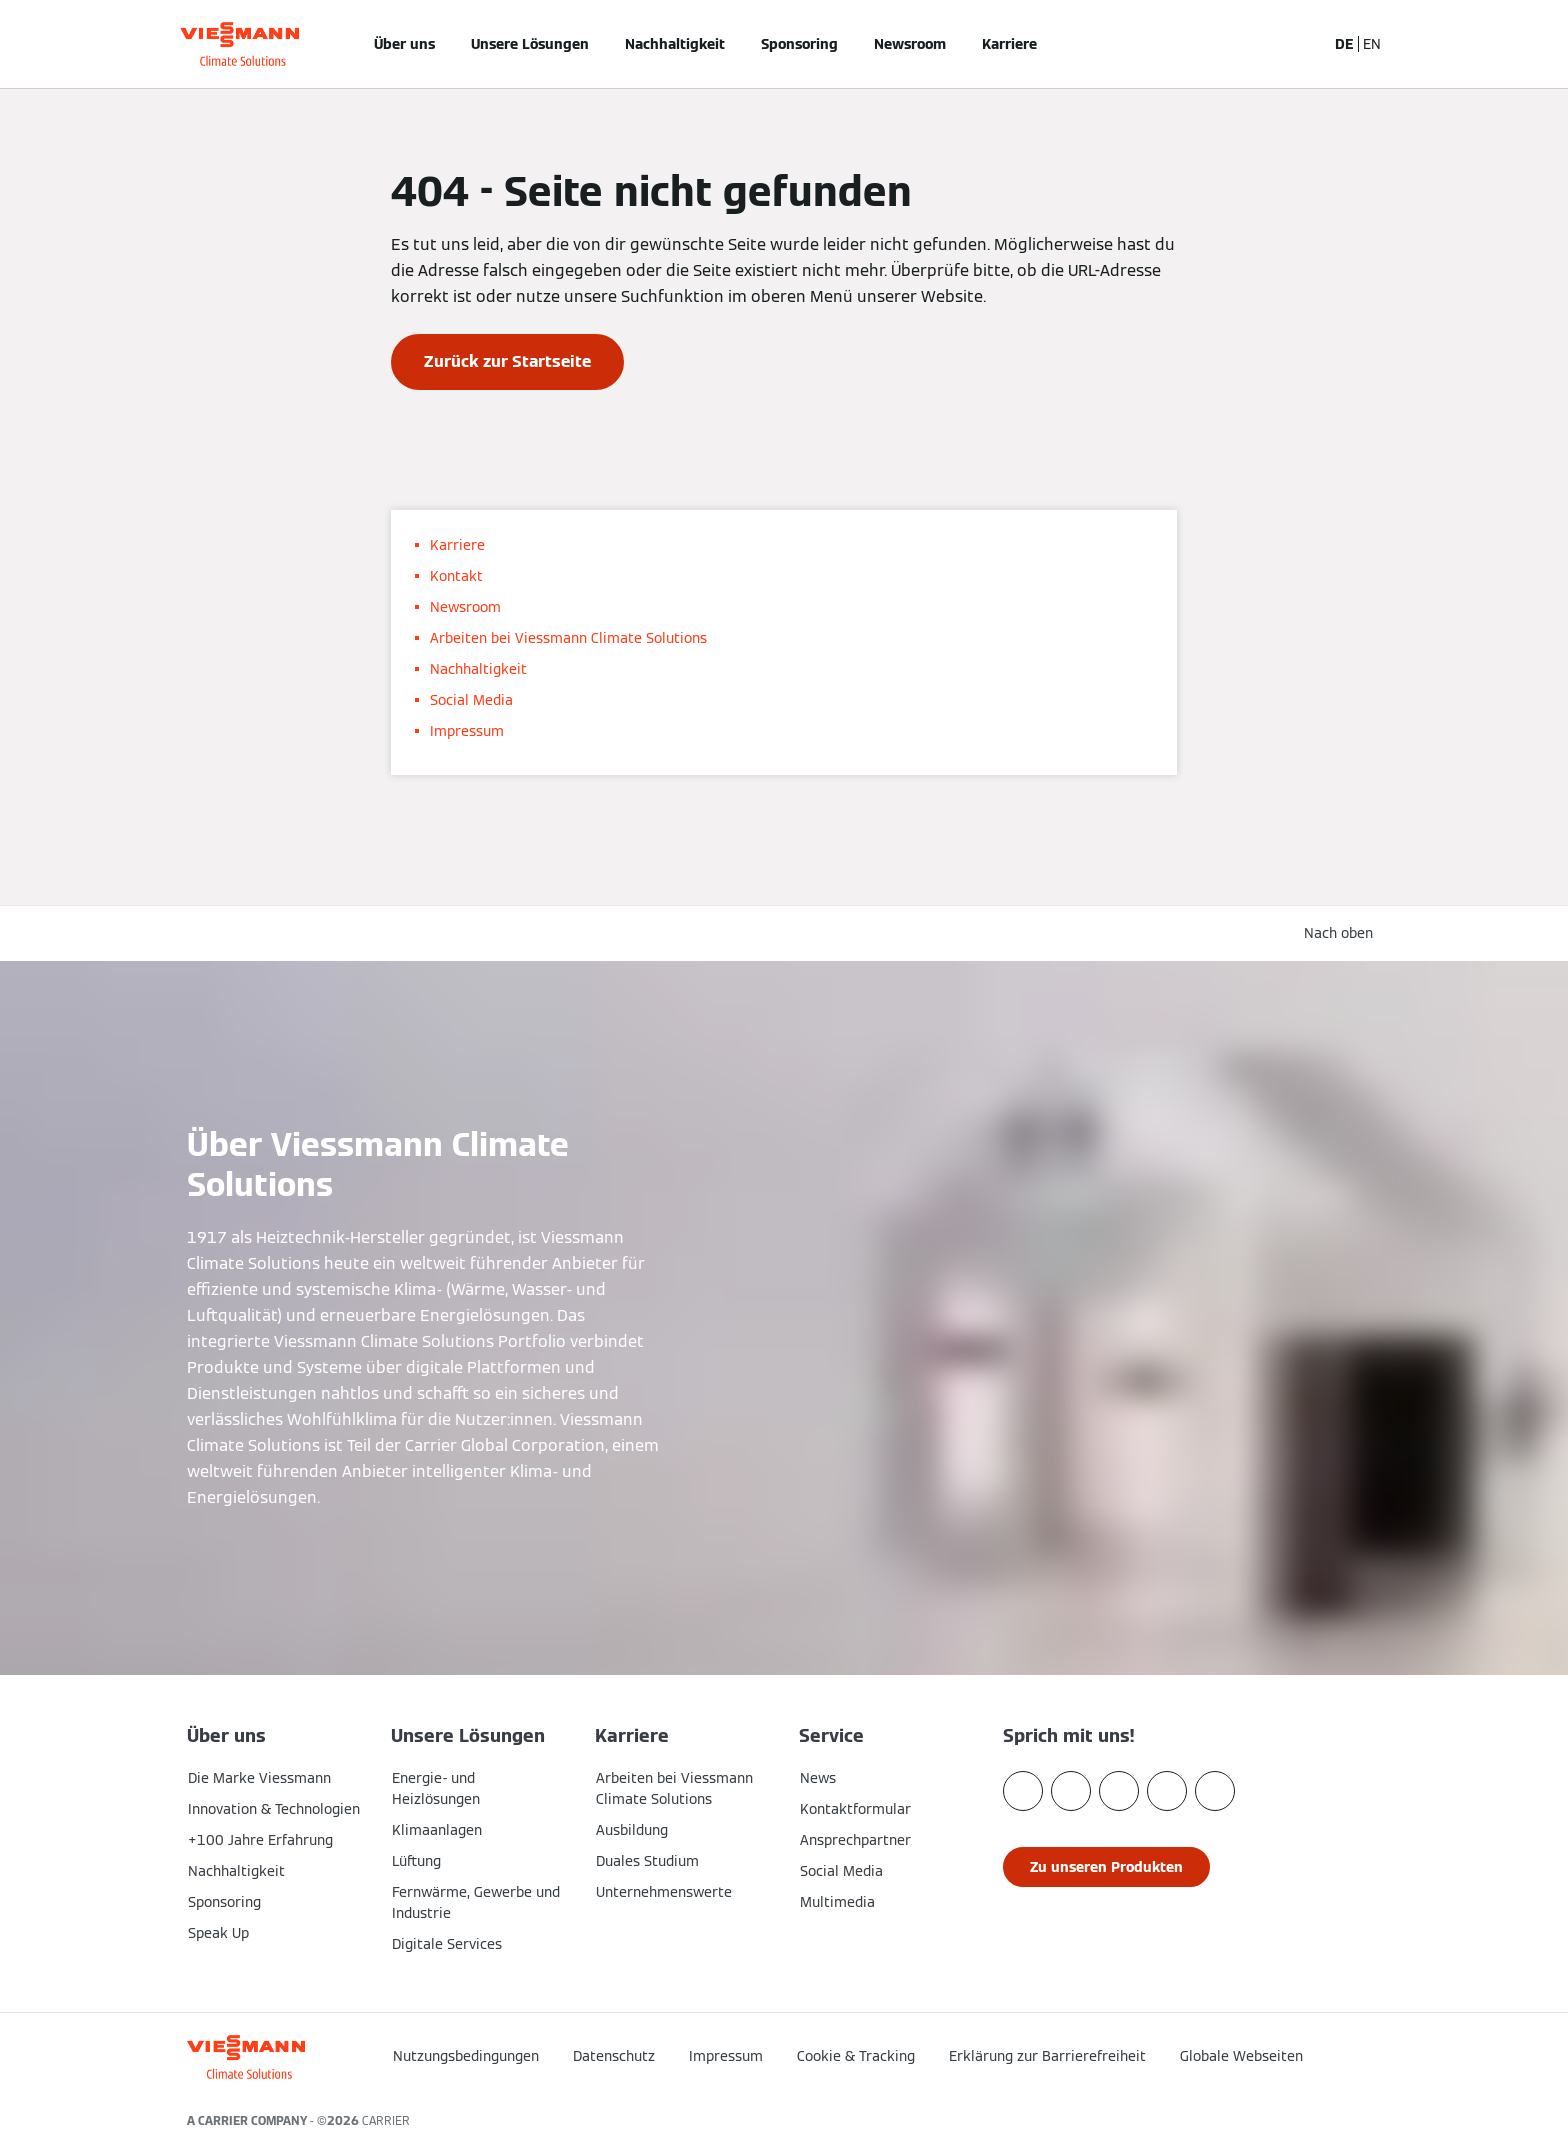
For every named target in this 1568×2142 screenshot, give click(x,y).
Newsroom (910, 44)
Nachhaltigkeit (675, 44)
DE (1344, 44)
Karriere (1009, 44)
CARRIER (386, 2120)
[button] (1332, 2050)
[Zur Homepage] (239, 44)
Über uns (404, 44)
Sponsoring (799, 44)
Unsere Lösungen (530, 44)
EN (1372, 44)
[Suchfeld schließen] (1301, 44)
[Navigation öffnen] (121, 44)
